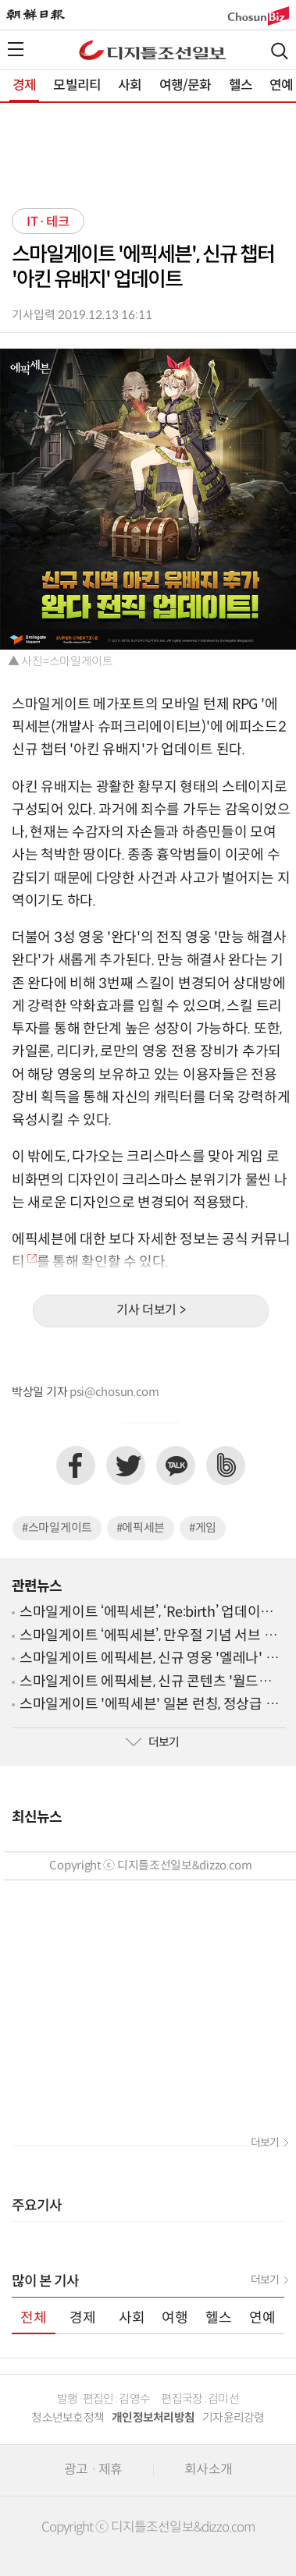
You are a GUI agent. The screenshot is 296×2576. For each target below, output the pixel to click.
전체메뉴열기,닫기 (15, 49)
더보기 (152, 1743)
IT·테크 (48, 222)
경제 (24, 86)
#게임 (202, 1528)
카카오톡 (175, 1465)
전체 (33, 2318)
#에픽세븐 (141, 1528)
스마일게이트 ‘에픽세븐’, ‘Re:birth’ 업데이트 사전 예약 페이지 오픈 (146, 1613)
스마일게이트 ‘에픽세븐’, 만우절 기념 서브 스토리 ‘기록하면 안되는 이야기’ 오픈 (148, 1637)
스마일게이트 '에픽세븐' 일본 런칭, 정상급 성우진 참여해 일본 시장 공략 (149, 1705)
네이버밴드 (225, 1465)
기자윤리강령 (233, 2418)
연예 (262, 2318)
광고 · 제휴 (93, 2470)
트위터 (125, 1465)
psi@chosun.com (114, 1392)
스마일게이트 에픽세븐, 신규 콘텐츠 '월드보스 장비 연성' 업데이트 (152, 1683)
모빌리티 (77, 86)
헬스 (240, 86)
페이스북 (75, 1465)
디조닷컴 (152, 50)
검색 (279, 51)
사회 (129, 86)
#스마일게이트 (57, 1528)
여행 (175, 2318)
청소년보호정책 (67, 2418)
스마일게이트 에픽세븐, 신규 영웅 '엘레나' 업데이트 (149, 1659)
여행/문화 (185, 86)
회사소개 (208, 2470)
